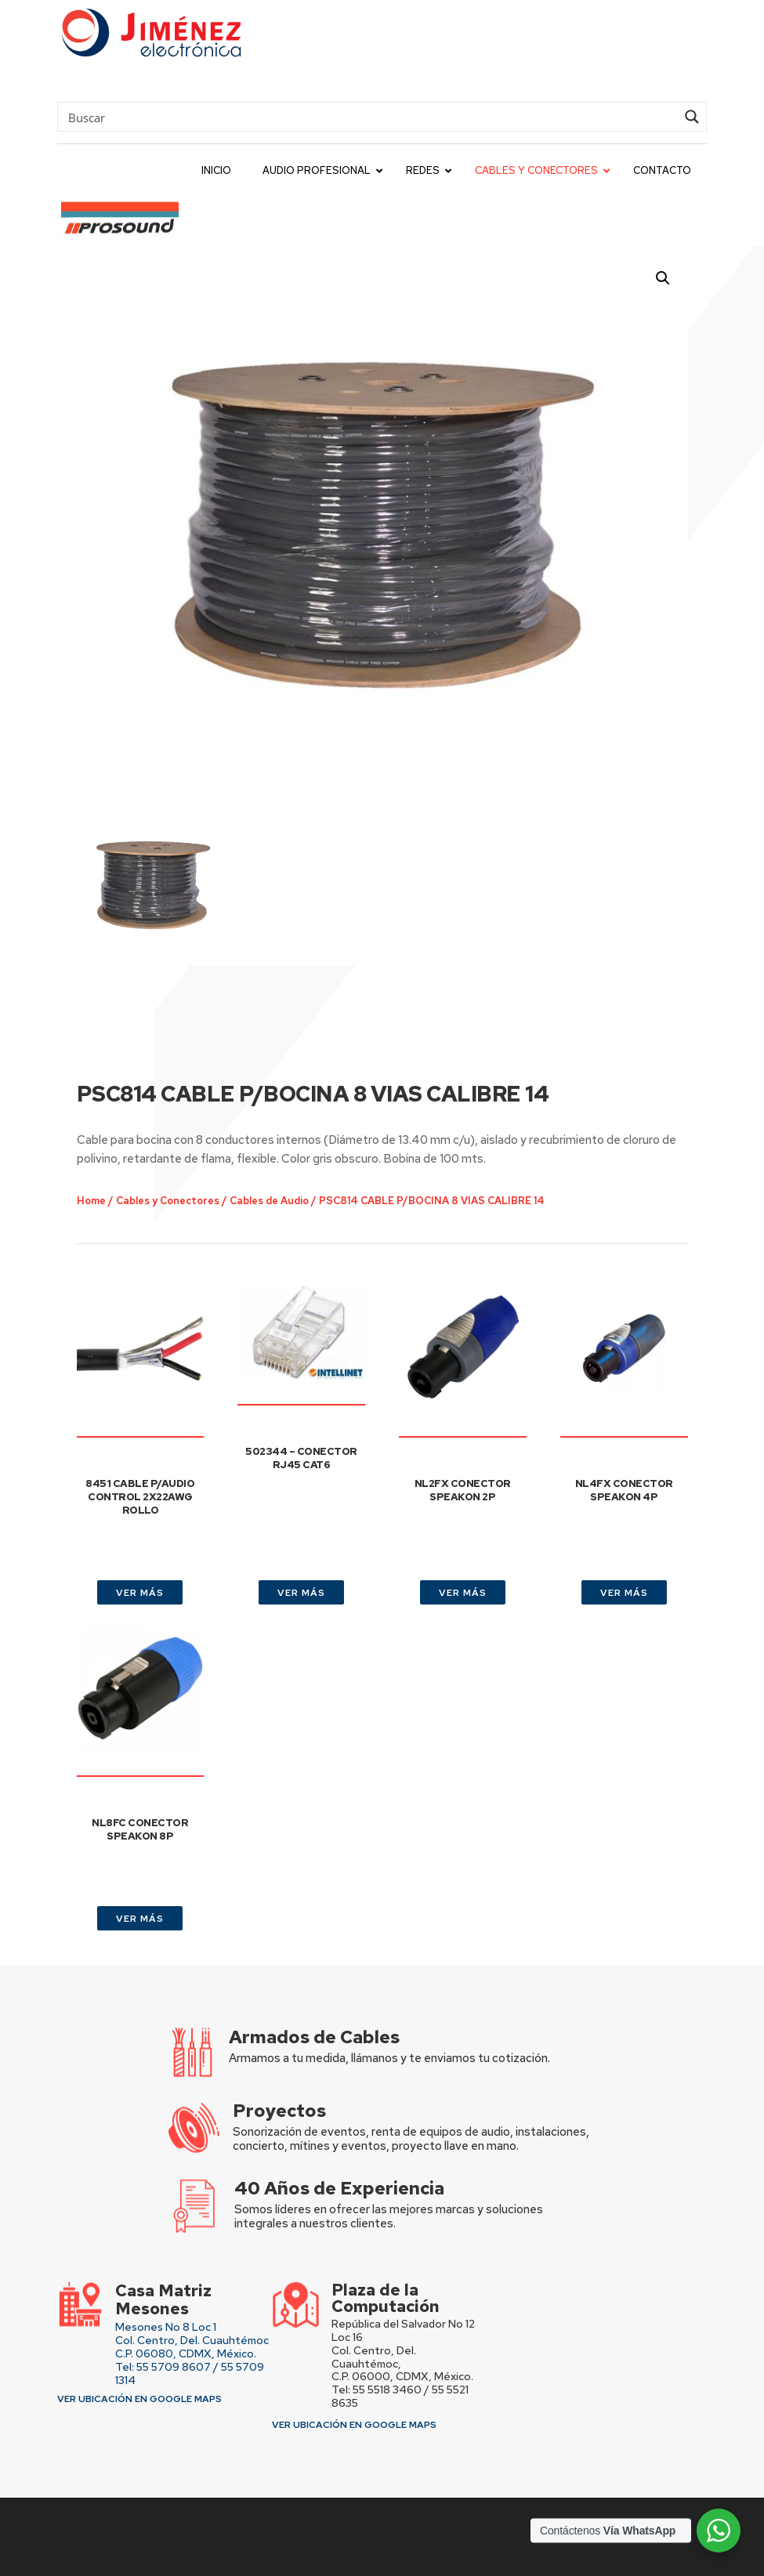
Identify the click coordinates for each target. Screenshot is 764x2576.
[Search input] (370, 116)
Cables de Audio (285, 1135)
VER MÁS (140, 1592)
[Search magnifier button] (691, 116)
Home (131, 1135)
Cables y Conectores (197, 1135)
